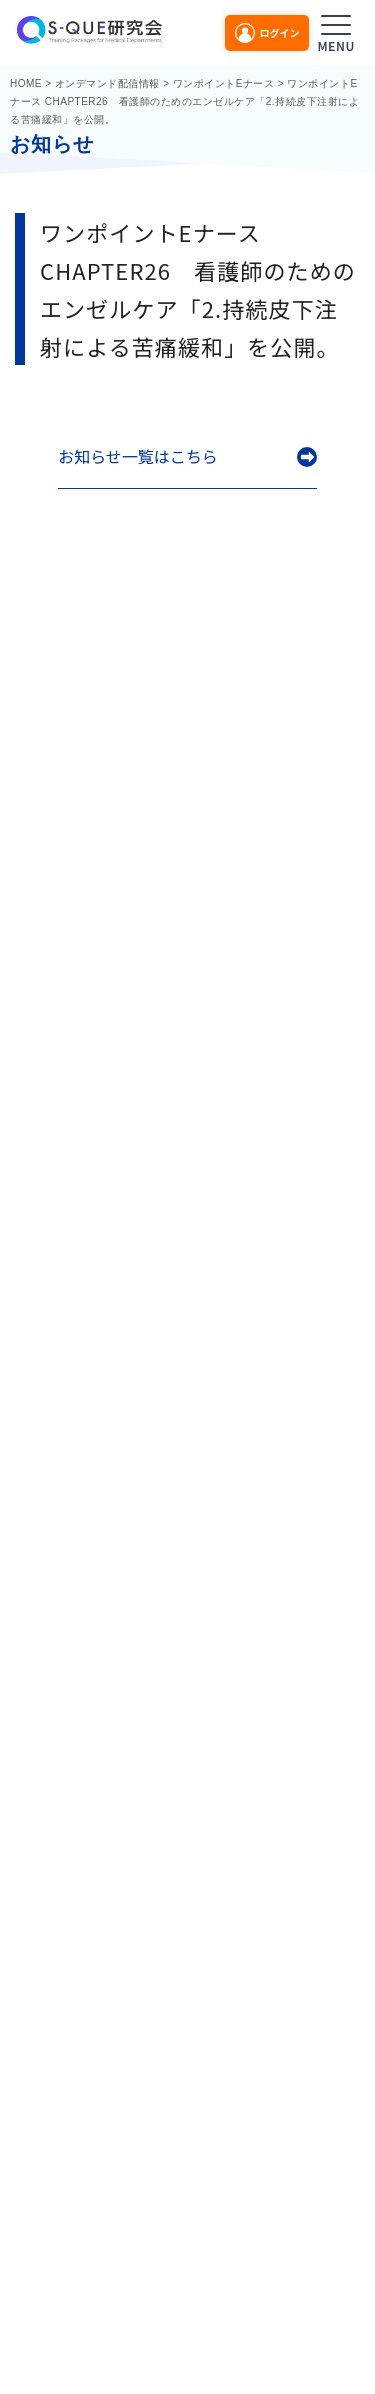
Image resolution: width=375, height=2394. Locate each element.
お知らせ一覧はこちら (138, 456)
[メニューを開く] (336, 30)
